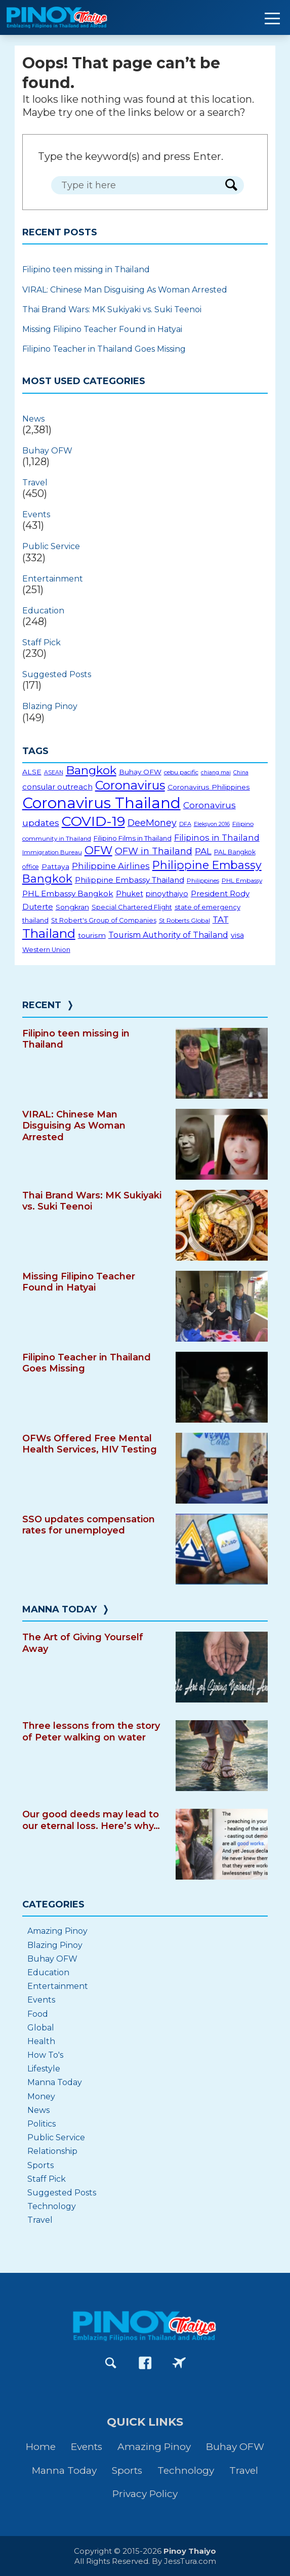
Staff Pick (41, 642)
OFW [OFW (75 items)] (98, 850)
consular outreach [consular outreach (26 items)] (57, 787)
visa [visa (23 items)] (237, 935)
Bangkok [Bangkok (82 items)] (91, 770)
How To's (45, 2055)
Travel (35, 482)
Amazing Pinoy (57, 1931)
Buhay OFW (47, 450)
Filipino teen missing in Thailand (86, 269)
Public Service (51, 546)
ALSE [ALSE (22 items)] (32, 772)
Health (41, 2041)
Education (43, 610)
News (33, 419)
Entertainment (52, 579)
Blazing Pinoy (49, 706)
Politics (41, 2124)
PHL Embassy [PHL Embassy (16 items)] (242, 880)
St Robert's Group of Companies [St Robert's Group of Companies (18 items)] (103, 920)
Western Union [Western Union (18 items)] (46, 949)
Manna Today (59, 1609)
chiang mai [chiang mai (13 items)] (216, 772)
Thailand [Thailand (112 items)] (48, 933)
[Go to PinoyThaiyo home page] (71, 17)
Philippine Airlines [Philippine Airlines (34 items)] (111, 866)
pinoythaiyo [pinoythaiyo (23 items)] (167, 893)
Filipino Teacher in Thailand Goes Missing (104, 349)
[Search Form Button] (231, 185)
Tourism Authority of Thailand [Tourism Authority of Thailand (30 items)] (168, 935)
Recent (41, 1005)
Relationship (52, 2151)
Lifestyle (43, 2068)
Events (36, 514)
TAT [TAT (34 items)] (221, 920)
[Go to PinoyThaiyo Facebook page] (145, 2363)
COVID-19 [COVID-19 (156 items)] (93, 821)
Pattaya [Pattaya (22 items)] (55, 866)
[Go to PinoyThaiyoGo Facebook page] (179, 2363)
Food (37, 2014)
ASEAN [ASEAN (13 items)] (53, 772)
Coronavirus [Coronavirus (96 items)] (130, 785)
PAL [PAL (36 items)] (203, 851)
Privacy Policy (145, 2494)
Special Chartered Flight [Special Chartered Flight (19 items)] (132, 907)
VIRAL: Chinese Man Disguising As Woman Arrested (124, 290)
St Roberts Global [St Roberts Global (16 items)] (184, 920)
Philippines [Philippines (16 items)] (203, 880)
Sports (40, 2165)
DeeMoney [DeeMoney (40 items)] (152, 822)
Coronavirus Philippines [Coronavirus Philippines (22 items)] (209, 787)
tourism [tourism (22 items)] (92, 935)
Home (41, 2447)
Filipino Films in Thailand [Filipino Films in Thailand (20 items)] (133, 838)
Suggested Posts (56, 674)
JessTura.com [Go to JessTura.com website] (190, 2561)
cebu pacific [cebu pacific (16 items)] (181, 772)
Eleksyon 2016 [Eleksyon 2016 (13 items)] (212, 824)
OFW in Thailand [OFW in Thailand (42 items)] (153, 851)
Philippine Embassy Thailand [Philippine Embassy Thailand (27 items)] (129, 880)
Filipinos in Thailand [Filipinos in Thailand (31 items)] (217, 838)
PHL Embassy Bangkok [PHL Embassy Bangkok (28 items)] (67, 893)
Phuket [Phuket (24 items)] (129, 893)
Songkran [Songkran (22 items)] (72, 907)
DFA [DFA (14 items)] (185, 823)
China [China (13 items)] (240, 772)
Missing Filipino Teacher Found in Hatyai (102, 329)
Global (40, 2027)
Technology (51, 2206)
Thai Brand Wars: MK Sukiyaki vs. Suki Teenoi (111, 309)
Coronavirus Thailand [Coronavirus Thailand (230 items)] (101, 803)
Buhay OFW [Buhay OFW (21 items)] (140, 772)
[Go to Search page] (111, 2363)
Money (41, 2096)
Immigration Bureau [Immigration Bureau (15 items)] (52, 852)
